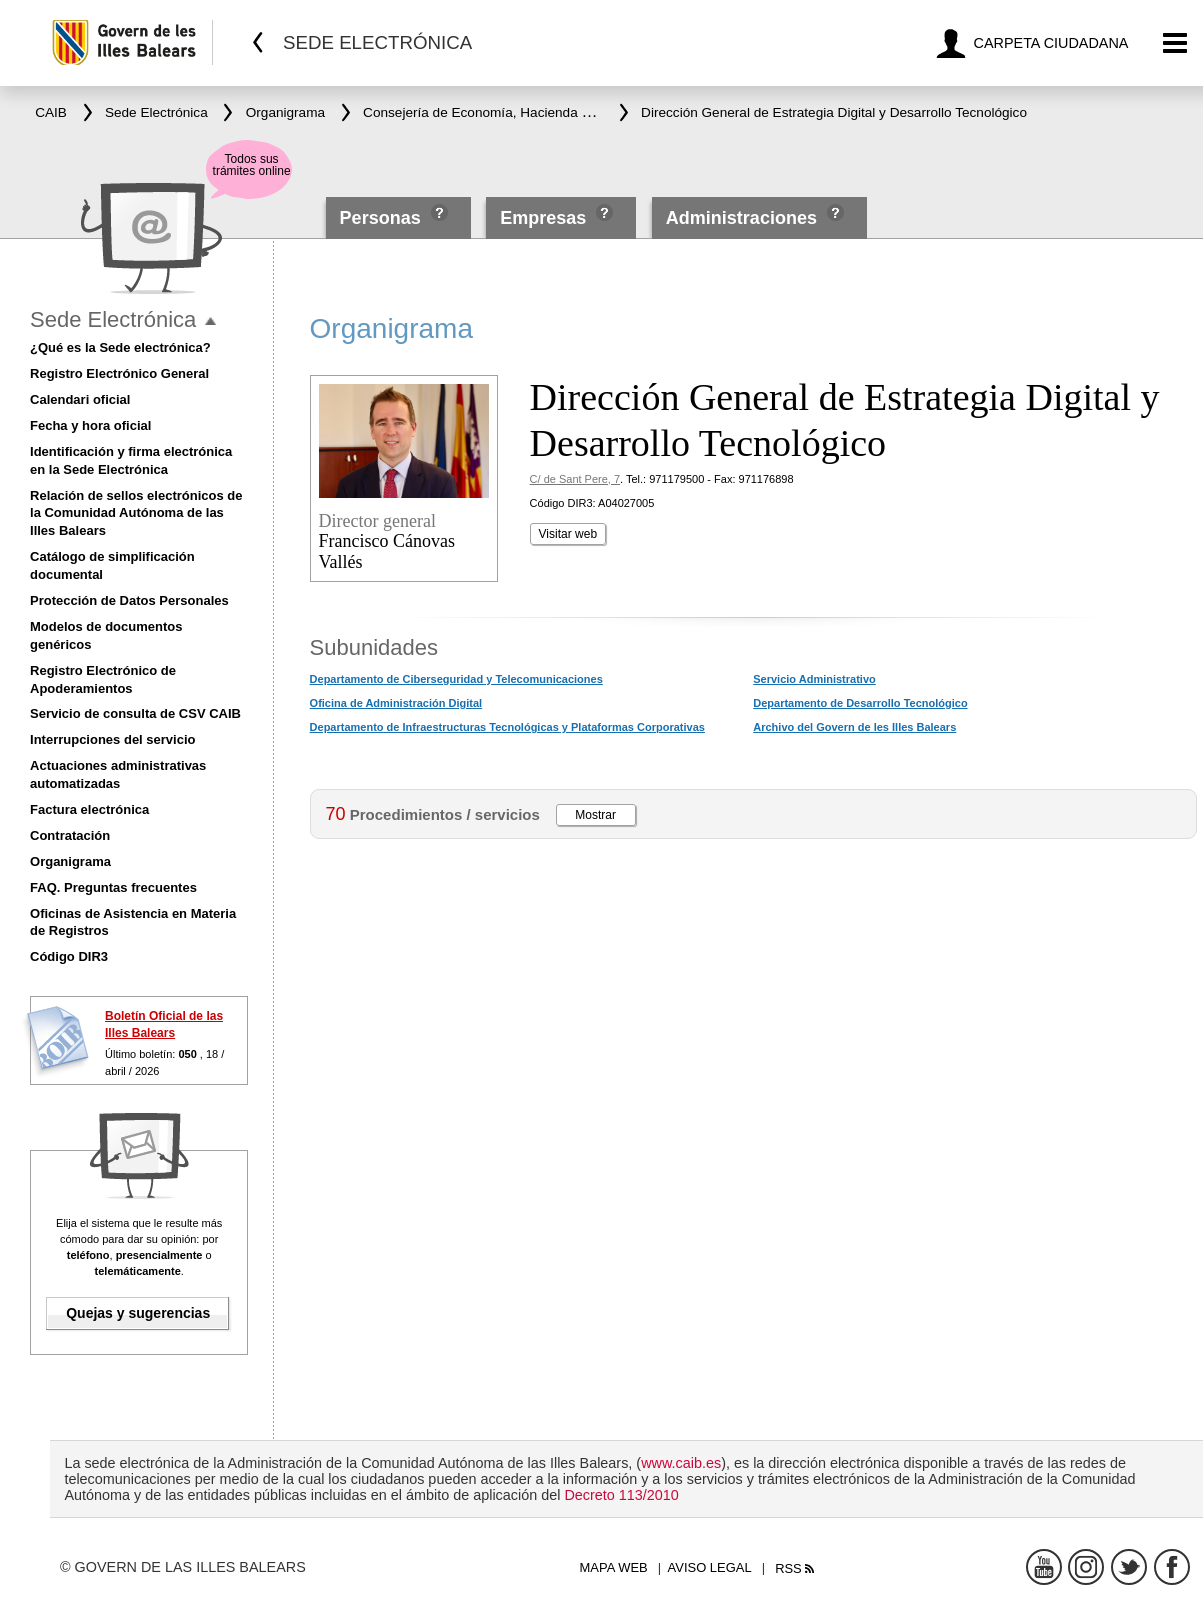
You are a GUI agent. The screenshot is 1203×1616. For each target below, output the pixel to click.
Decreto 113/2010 (621, 1495)
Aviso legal (710, 1567)
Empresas (543, 218)
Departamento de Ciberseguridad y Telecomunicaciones (456, 679)
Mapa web (614, 1567)
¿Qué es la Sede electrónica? (120, 347)
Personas (383, 218)
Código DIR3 (69, 956)
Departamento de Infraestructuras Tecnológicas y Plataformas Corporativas (507, 727)
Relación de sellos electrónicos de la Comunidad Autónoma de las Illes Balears (136, 513)
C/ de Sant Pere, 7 (575, 479)
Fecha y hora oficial (90, 425)
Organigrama (70, 861)
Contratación (70, 835)
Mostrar (595, 815)
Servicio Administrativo (814, 679)
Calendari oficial (80, 399)
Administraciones (741, 218)
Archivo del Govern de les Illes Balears (854, 727)
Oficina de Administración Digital (396, 703)
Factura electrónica (89, 809)
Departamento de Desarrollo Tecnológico (860, 703)
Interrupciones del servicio (112, 739)
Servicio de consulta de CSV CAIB (135, 713)
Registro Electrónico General (119, 373)
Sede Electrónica (113, 319)
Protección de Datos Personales (129, 600)
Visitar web (568, 534)
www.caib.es (681, 1463)
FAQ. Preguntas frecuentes (113, 887)
